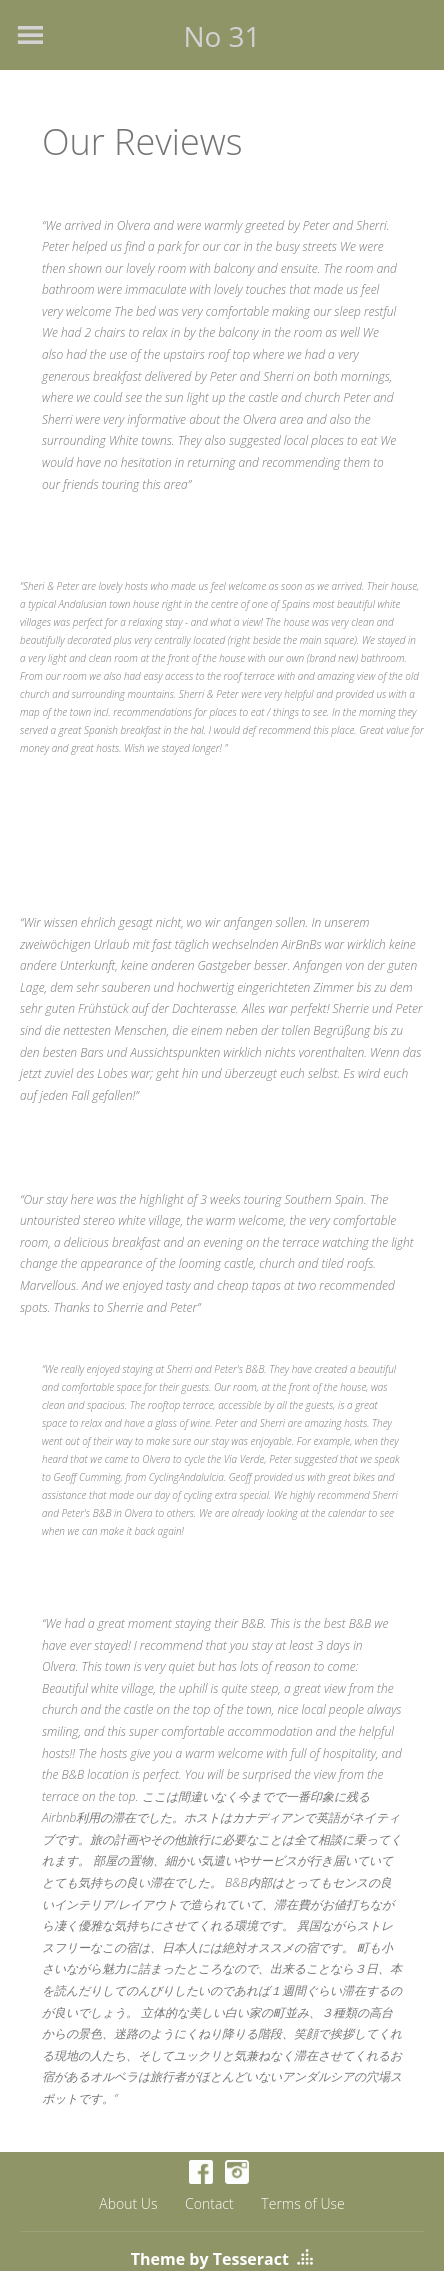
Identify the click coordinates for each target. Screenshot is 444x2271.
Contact (209, 2203)
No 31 (221, 36)
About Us (128, 2203)
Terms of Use (302, 2203)
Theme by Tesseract (210, 2259)
